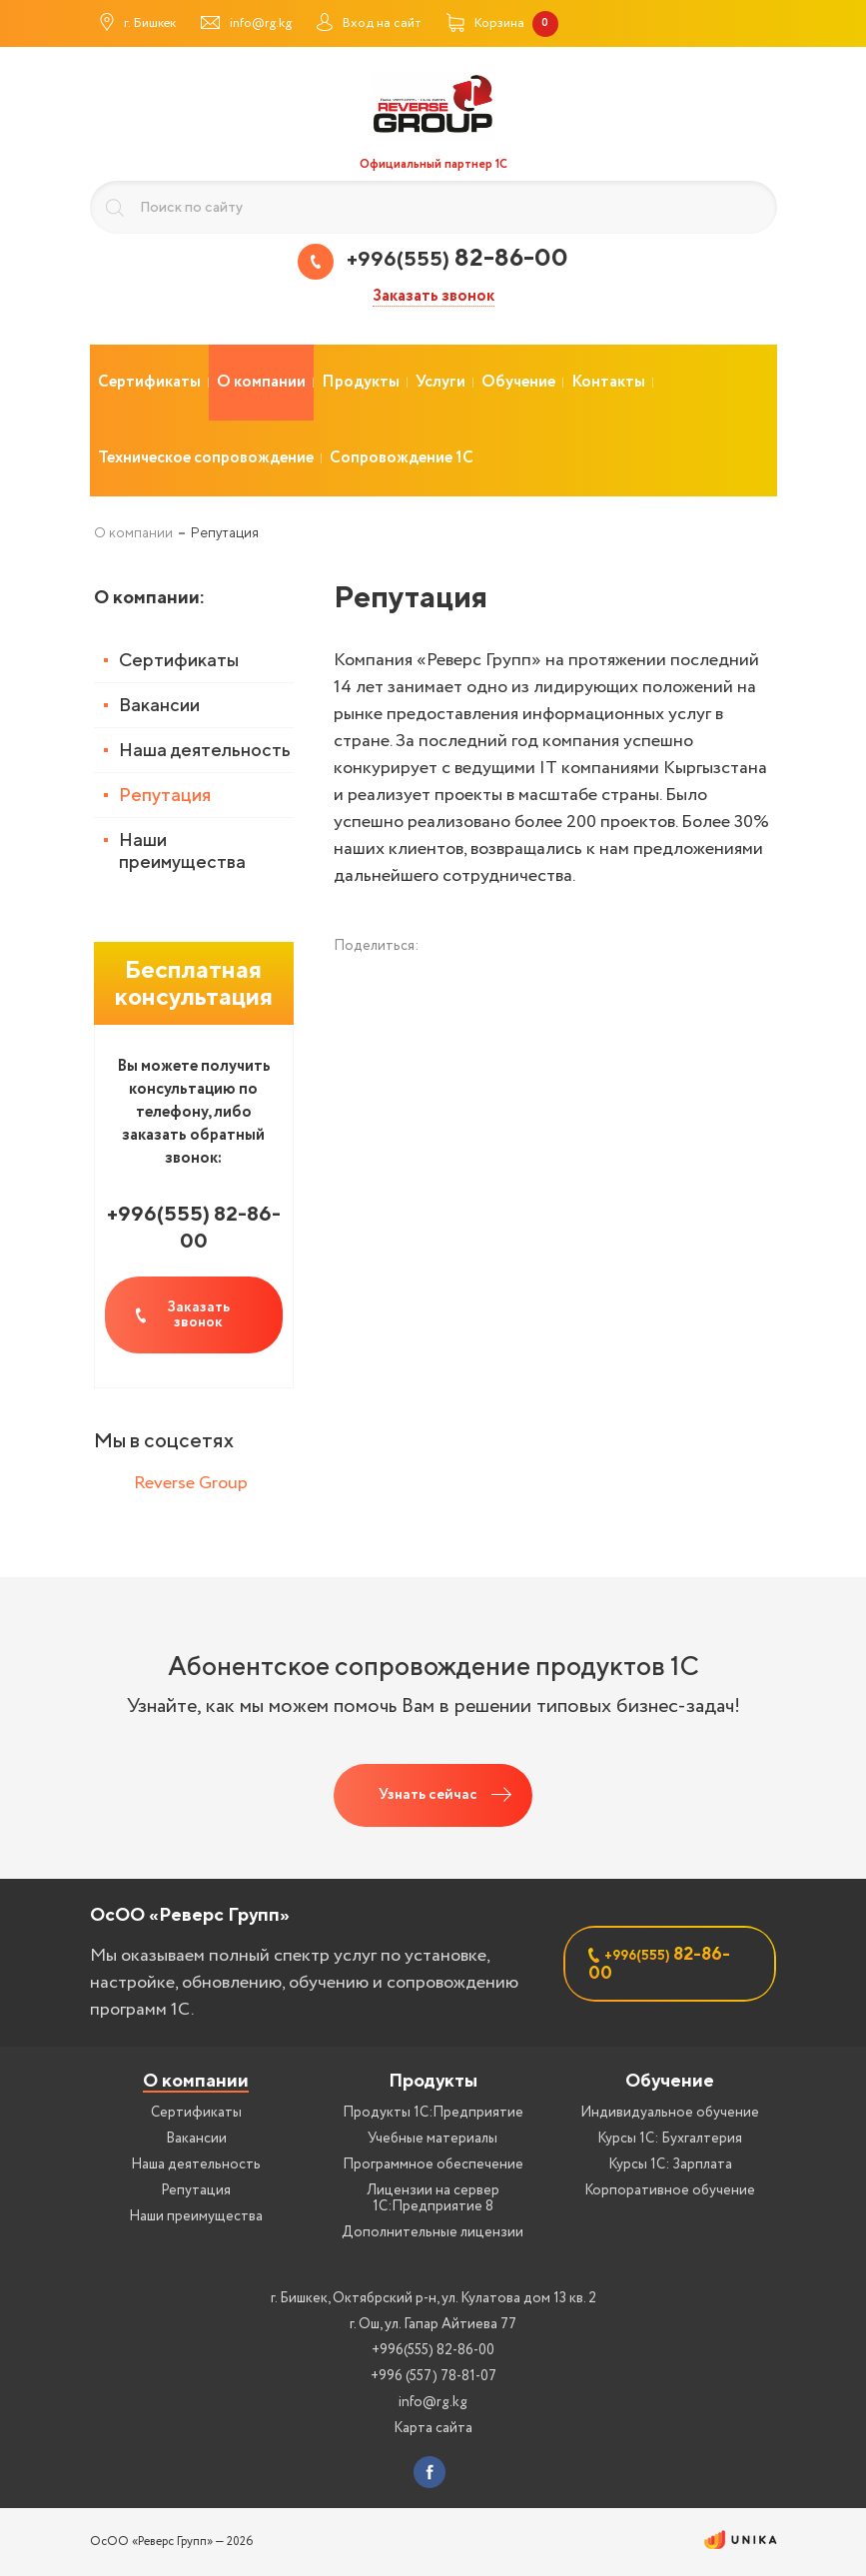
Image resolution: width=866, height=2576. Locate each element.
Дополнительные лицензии (432, 2232)
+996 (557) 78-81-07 (433, 2376)
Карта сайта (433, 2428)
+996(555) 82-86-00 (433, 2350)
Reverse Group (191, 1483)
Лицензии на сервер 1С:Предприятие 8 (433, 2198)
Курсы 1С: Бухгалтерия (669, 2138)
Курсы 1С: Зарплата (670, 2164)
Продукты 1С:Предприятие (433, 2113)
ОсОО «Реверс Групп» (190, 1914)
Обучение (669, 2080)
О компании (196, 2080)
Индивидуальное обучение (669, 2113)
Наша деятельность (205, 749)
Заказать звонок (433, 297)
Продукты (433, 2080)
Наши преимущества (182, 850)
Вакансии (159, 704)
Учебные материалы (432, 2138)
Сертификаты (179, 659)
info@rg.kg (433, 2402)
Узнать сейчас (428, 1795)
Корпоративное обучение (669, 2190)
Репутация (165, 794)
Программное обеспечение (433, 2164)
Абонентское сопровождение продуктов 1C (433, 1665)
